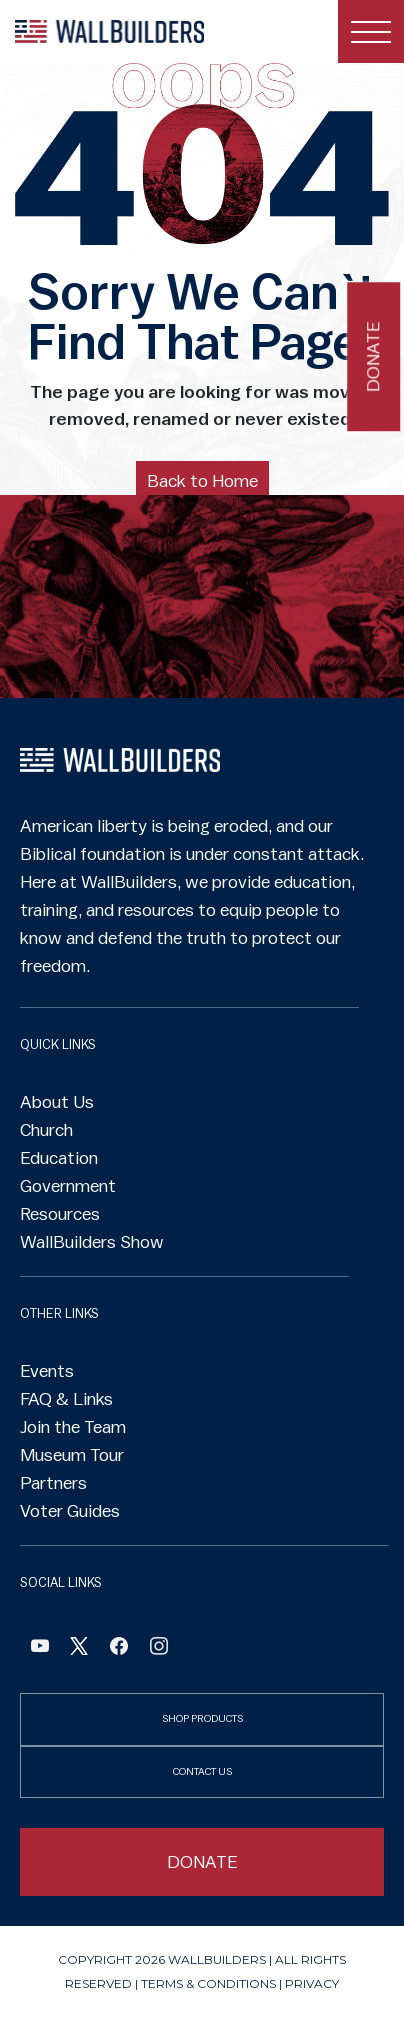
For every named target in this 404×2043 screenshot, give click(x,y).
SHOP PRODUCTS (202, 1718)
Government (68, 1186)
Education (59, 1158)
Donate (373, 356)
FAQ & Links (66, 1399)
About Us (57, 1102)
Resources (60, 1214)
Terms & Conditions (208, 1983)
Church (46, 1130)
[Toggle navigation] (371, 31)
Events (47, 1371)
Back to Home (202, 481)
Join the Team (73, 1427)
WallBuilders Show (92, 1242)
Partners (53, 1483)
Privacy (312, 1983)
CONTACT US (202, 1771)
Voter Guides (70, 1511)
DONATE (202, 1862)
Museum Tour (72, 1455)
